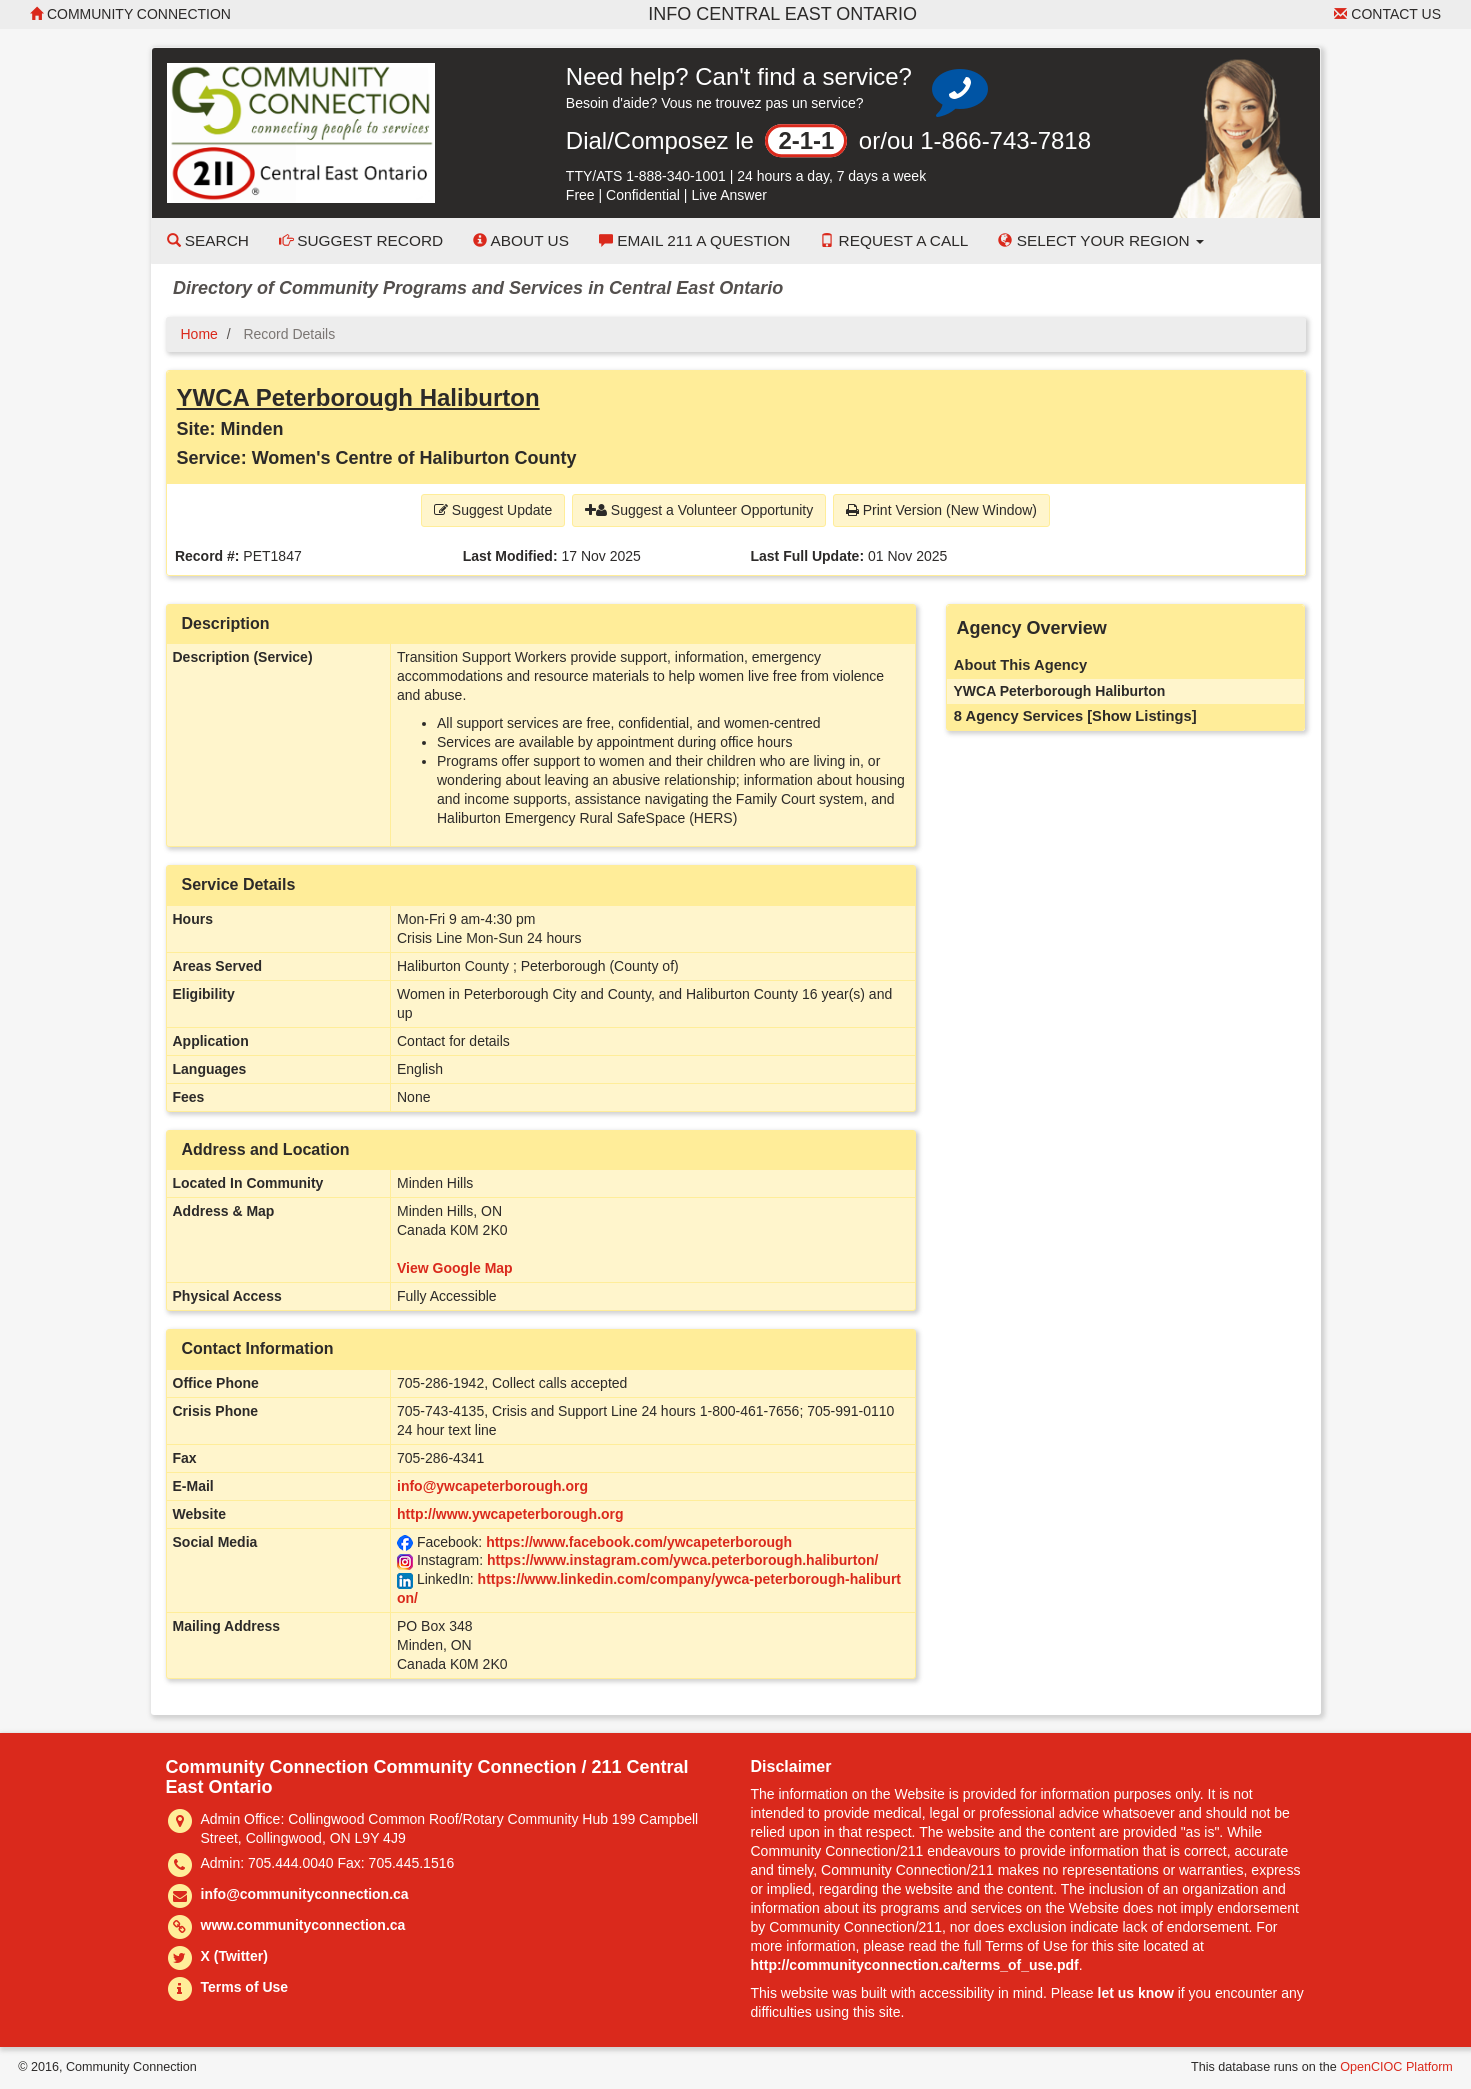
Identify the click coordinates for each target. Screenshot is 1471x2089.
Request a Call (894, 240)
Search (208, 240)
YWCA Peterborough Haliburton (358, 397)
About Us (521, 240)
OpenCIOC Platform (1396, 2067)
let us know (1136, 1993)
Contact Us (1387, 14)
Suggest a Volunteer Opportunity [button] (699, 510)
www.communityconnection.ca (303, 1925)
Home (199, 334)
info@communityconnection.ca (305, 1894)
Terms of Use (245, 1987)
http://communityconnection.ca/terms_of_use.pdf (915, 1965)
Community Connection (130, 14)
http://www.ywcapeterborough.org (510, 1514)
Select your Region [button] (1101, 240)
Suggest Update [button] (493, 510)
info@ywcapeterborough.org (492, 1486)
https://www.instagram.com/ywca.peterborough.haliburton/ (683, 1560)
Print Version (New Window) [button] (941, 510)
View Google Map (455, 1268)
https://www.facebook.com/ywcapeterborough (639, 1542)
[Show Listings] (1141, 716)
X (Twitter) (234, 1956)
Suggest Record (361, 240)
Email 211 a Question (694, 240)
